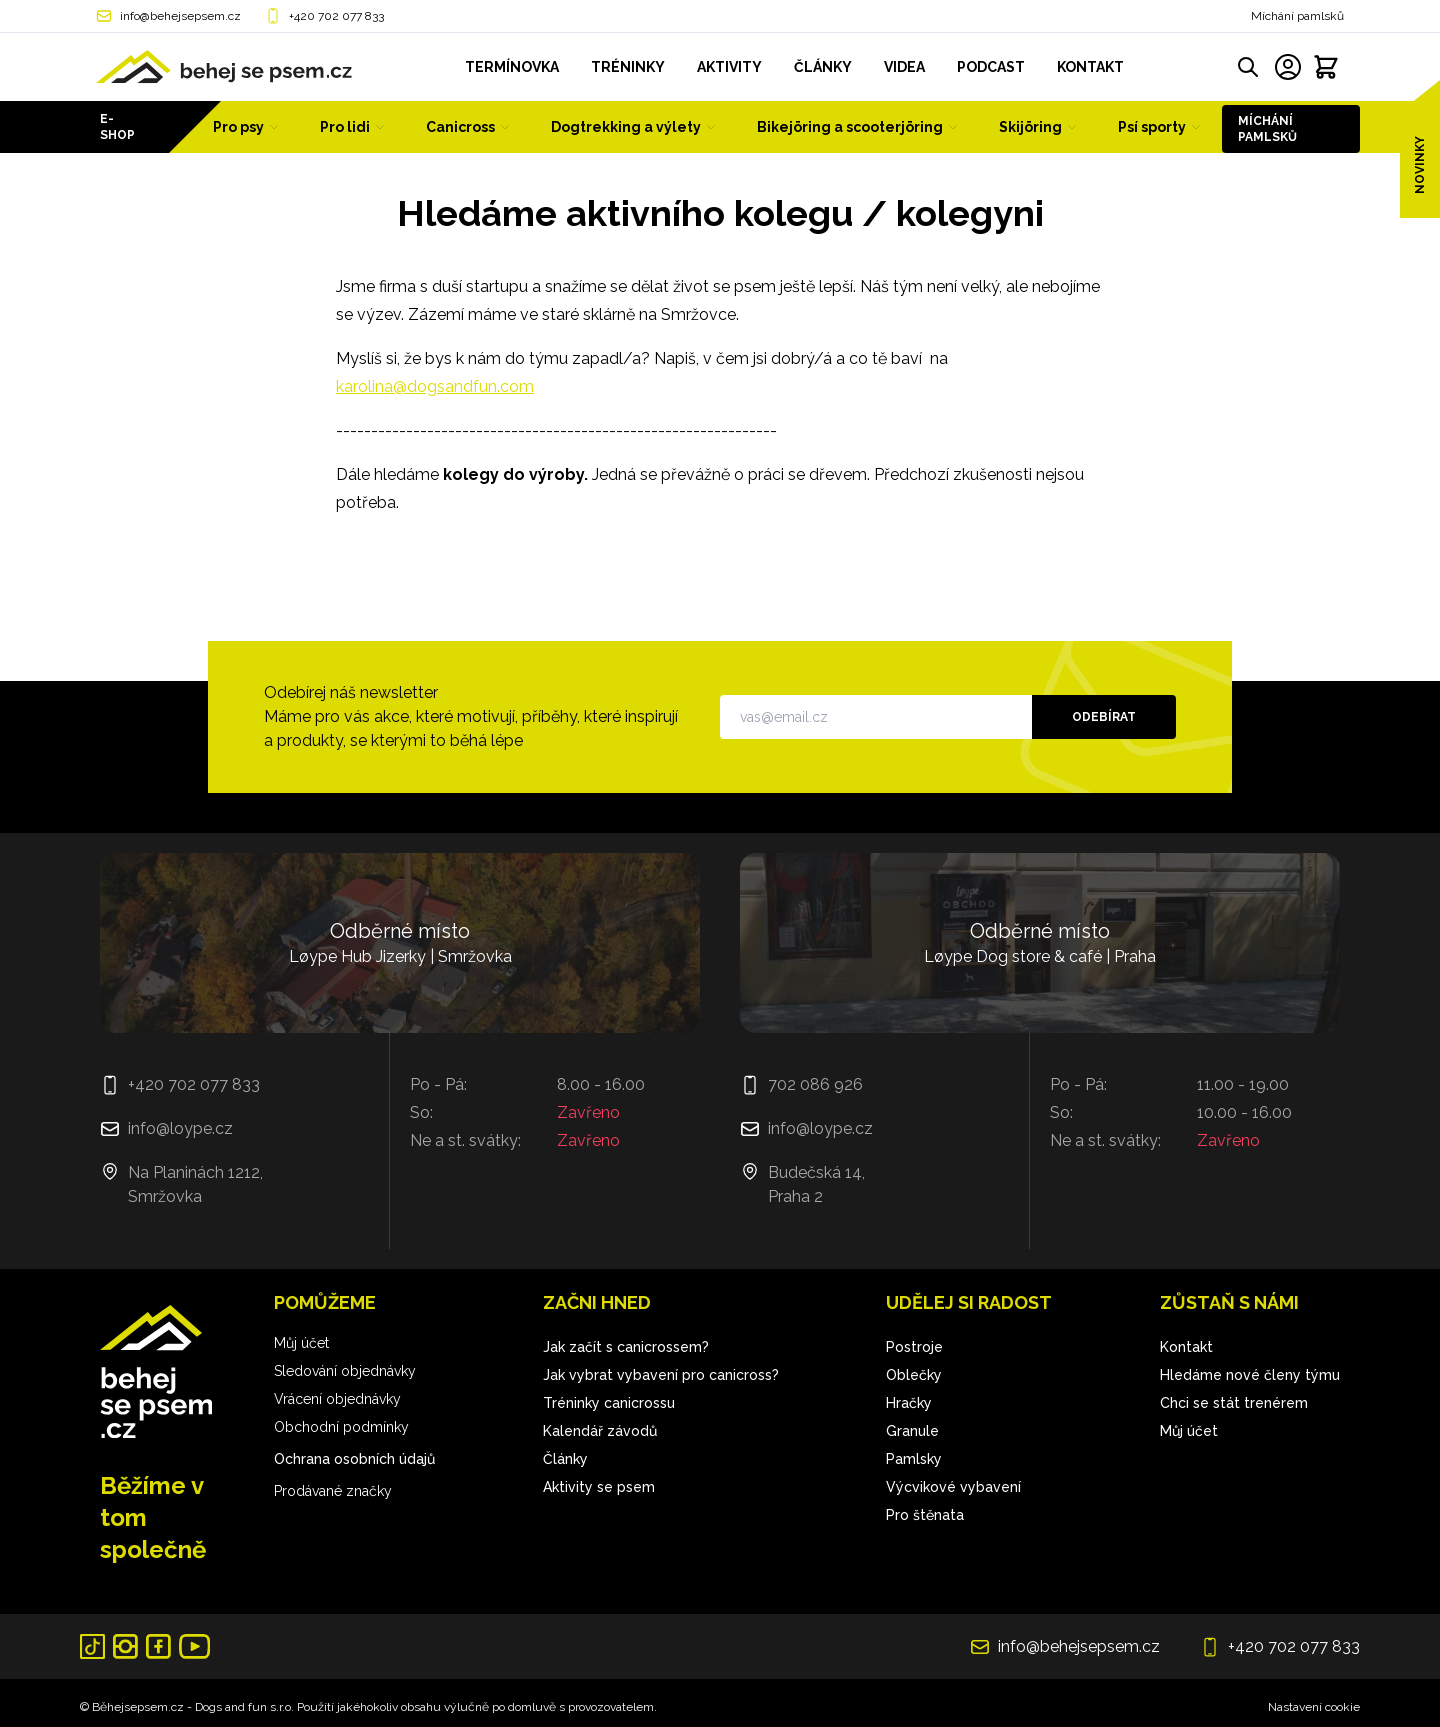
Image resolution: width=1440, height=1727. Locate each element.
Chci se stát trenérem (1234, 1403)
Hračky (909, 1403)
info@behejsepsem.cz (180, 16)
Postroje (914, 1347)
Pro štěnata (925, 1515)
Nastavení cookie (1314, 1707)
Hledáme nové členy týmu (1250, 1375)
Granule (912, 1431)
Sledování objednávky (345, 1371)
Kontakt (1186, 1347)
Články (565, 1459)
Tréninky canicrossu (609, 1403)
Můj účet (301, 1343)
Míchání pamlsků (1297, 16)
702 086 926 (815, 1084)
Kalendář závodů (600, 1431)
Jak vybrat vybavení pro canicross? (661, 1375)
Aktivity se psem (599, 1487)
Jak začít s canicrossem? (626, 1347)
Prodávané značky (333, 1491)
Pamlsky (914, 1459)
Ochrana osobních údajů (354, 1459)
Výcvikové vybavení (953, 1487)
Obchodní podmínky (341, 1427)
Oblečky (914, 1375)
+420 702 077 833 (336, 16)
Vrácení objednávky (337, 1399)
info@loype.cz (180, 1128)
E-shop (117, 127)
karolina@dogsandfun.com (435, 386)
